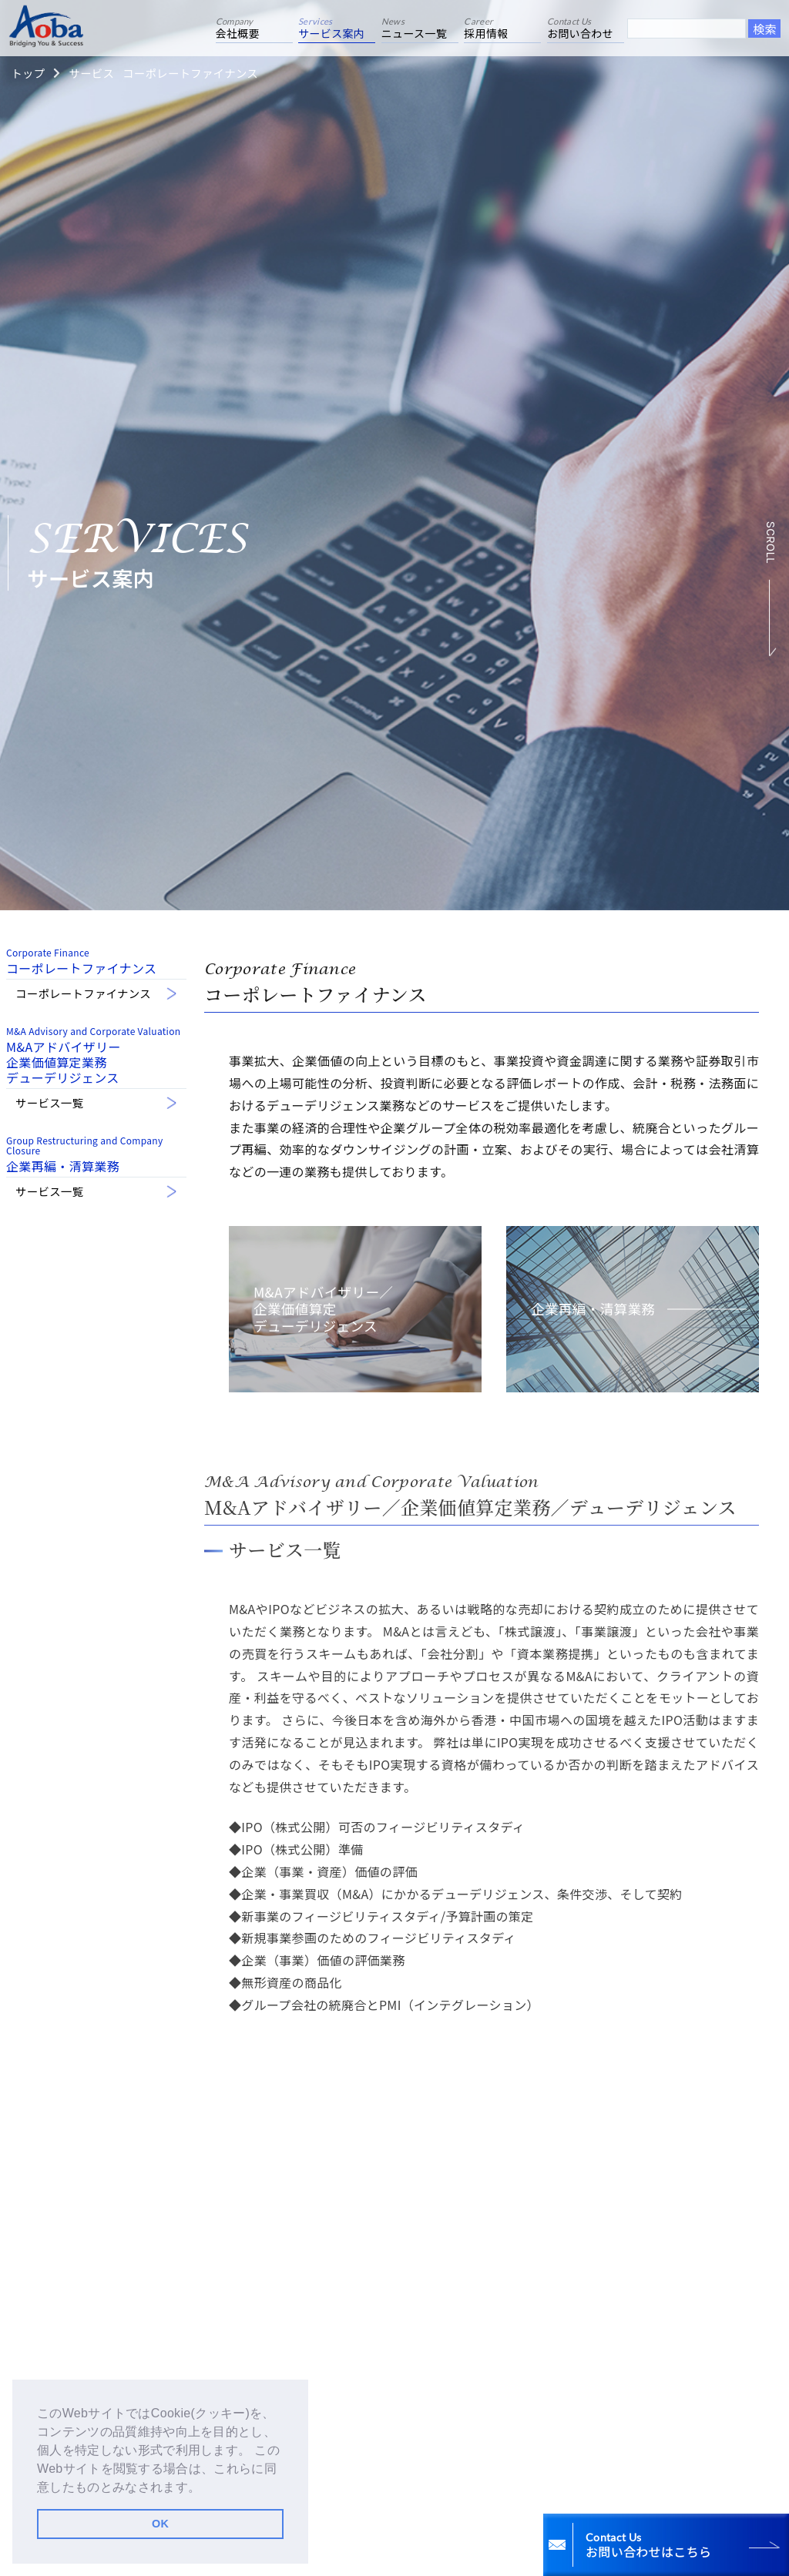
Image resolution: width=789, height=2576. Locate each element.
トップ (28, 73)
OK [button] (160, 2523)
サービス (91, 73)
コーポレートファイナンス (190, 73)
